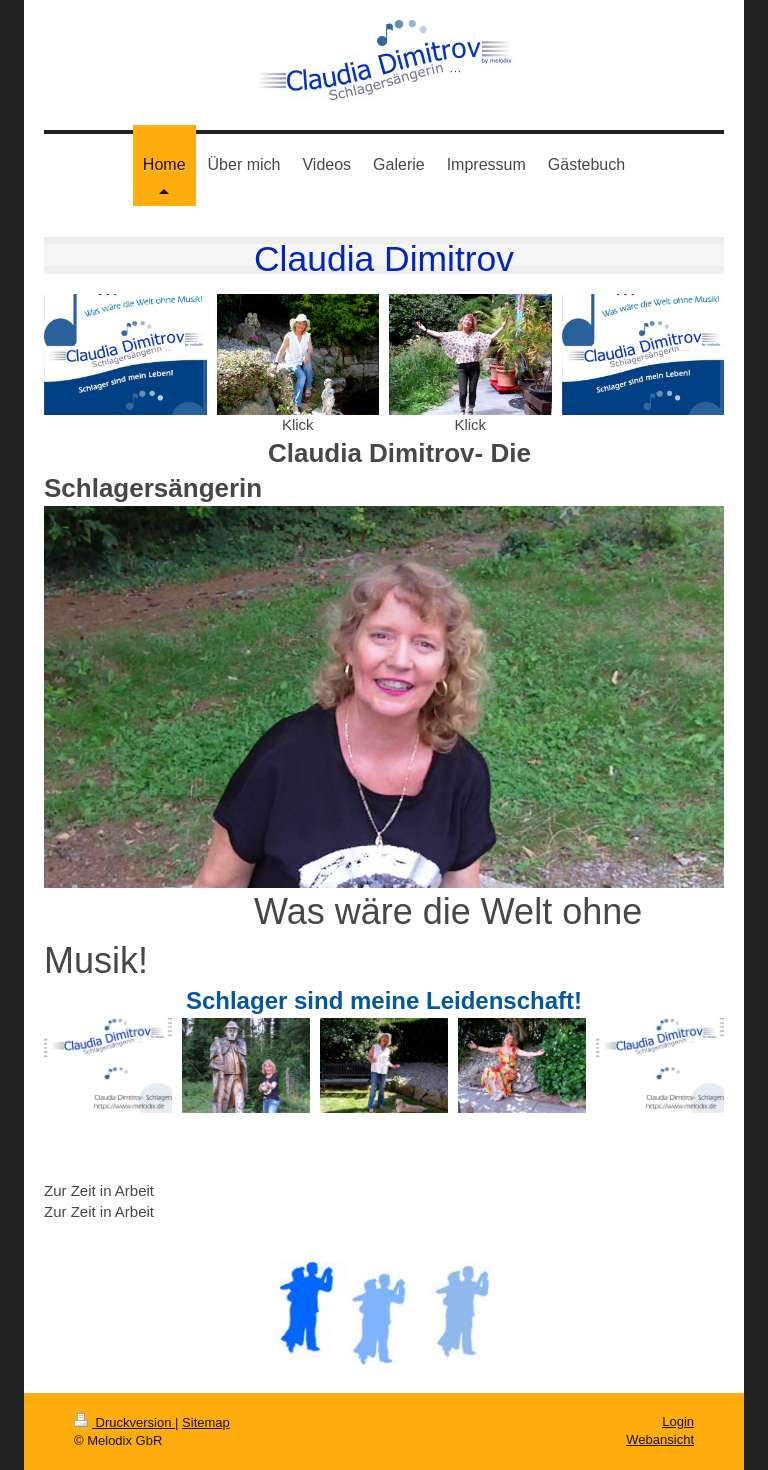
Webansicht (660, 1439)
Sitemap (206, 1422)
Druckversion (124, 1422)
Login (678, 1421)
